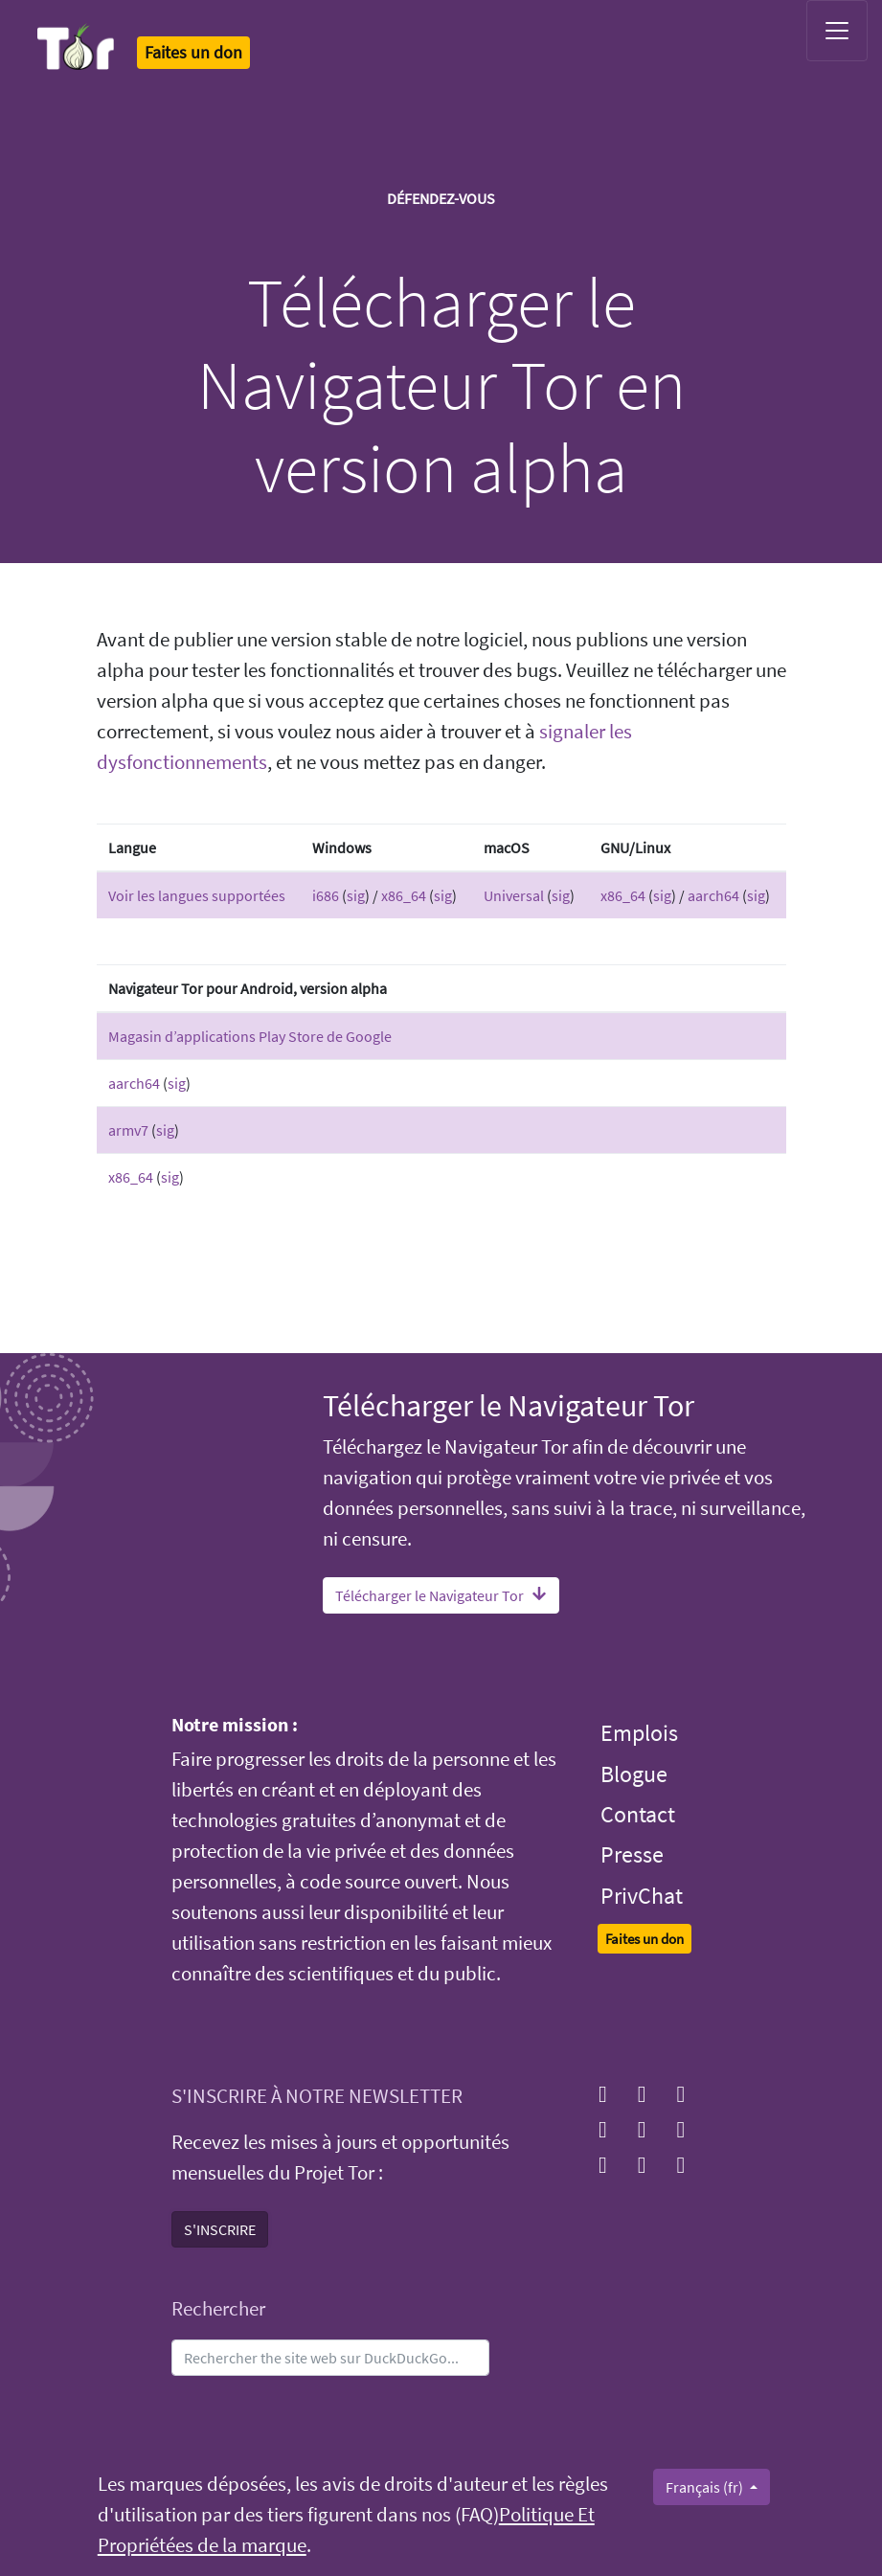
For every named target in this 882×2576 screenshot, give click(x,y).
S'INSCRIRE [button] (220, 2229)
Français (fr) (706, 2487)
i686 (325, 895)
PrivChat (641, 1895)
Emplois (639, 1733)
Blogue (633, 1774)
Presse (632, 1854)
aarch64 (713, 895)
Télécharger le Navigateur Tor (441, 1595)
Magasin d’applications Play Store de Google (250, 1036)
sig (356, 895)
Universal (514, 895)
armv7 (128, 1130)
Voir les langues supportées (196, 895)
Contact (637, 1814)
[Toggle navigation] (837, 30)
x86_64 (403, 895)
